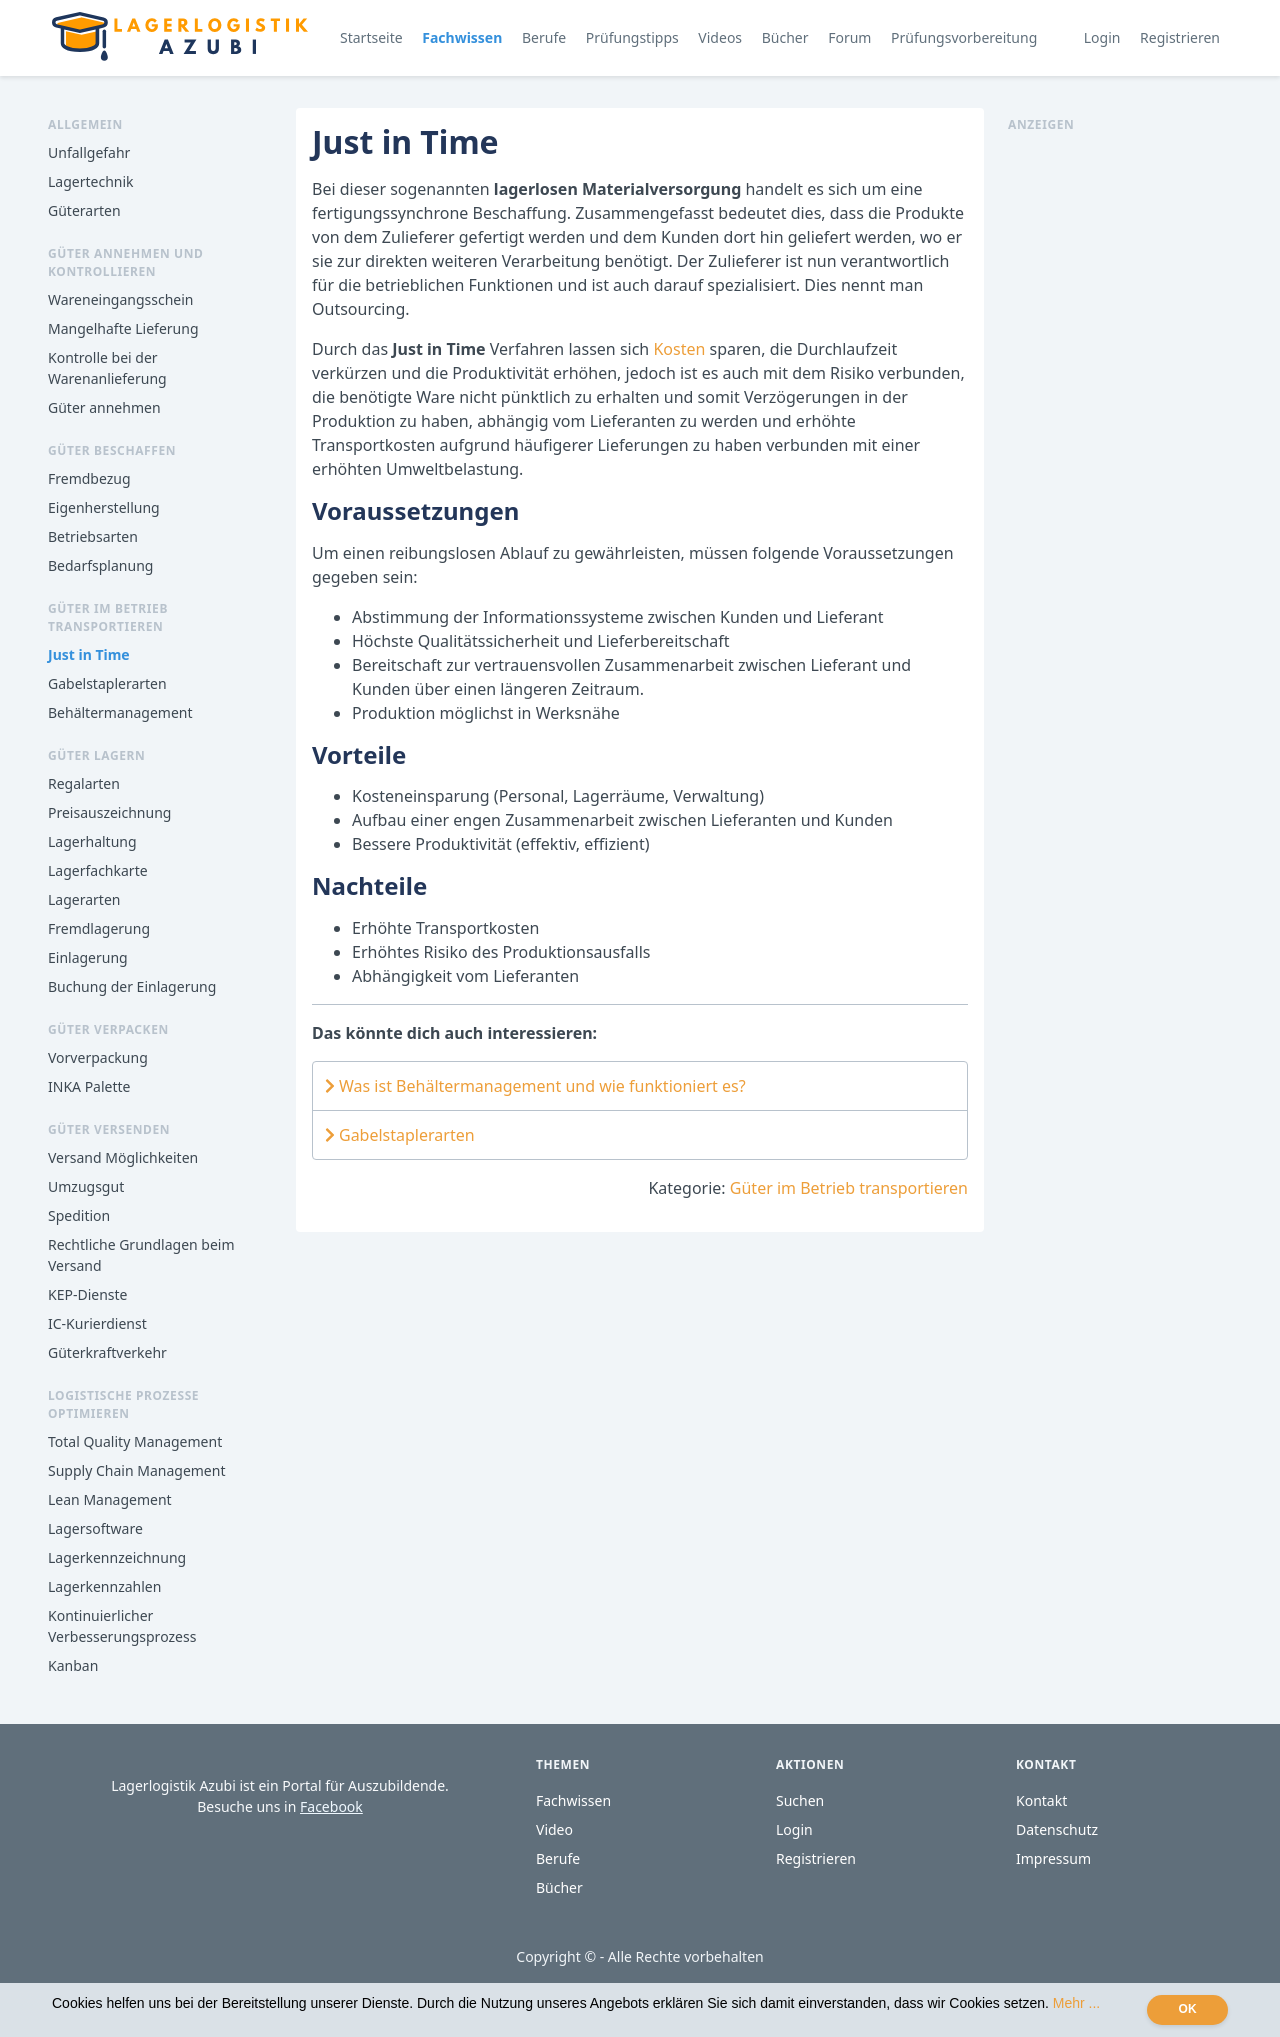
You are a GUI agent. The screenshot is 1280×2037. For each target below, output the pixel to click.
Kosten (679, 349)
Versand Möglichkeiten (123, 1157)
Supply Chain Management (136, 1470)
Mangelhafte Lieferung (123, 328)
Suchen (800, 1800)
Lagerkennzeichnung (117, 1557)
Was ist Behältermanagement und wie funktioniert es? (535, 1086)
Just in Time (89, 654)
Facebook (331, 1806)
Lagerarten (84, 899)
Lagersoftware (95, 1528)
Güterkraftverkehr (107, 1352)
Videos (720, 37)
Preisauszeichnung (109, 812)
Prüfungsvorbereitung (964, 37)
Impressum (1053, 1858)
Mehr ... (1076, 2003)
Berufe (544, 37)
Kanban (73, 1665)
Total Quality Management (135, 1441)
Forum (849, 37)
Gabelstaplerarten (107, 683)
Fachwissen (462, 37)
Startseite (371, 37)
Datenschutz (1057, 1829)
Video (554, 1829)
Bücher (785, 37)
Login (1102, 37)
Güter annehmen (104, 407)
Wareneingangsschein (120, 299)
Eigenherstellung (104, 507)
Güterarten (84, 210)
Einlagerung (88, 957)
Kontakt (1041, 1800)
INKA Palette (89, 1086)
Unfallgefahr (89, 152)
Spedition (79, 1215)
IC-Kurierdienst (97, 1323)
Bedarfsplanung (100, 565)
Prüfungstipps (632, 37)
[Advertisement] (1120, 434)
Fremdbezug (89, 478)
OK (1188, 2009)
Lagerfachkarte (98, 870)
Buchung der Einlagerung (132, 986)
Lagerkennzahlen (104, 1586)
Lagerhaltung (92, 841)
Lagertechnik (91, 181)
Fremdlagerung (99, 928)
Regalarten (84, 783)
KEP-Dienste (87, 1294)
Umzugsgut (86, 1186)
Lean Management (110, 1499)
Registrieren (1180, 37)
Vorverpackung (98, 1057)
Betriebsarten (93, 536)
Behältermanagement (120, 712)
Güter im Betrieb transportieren (849, 1188)
